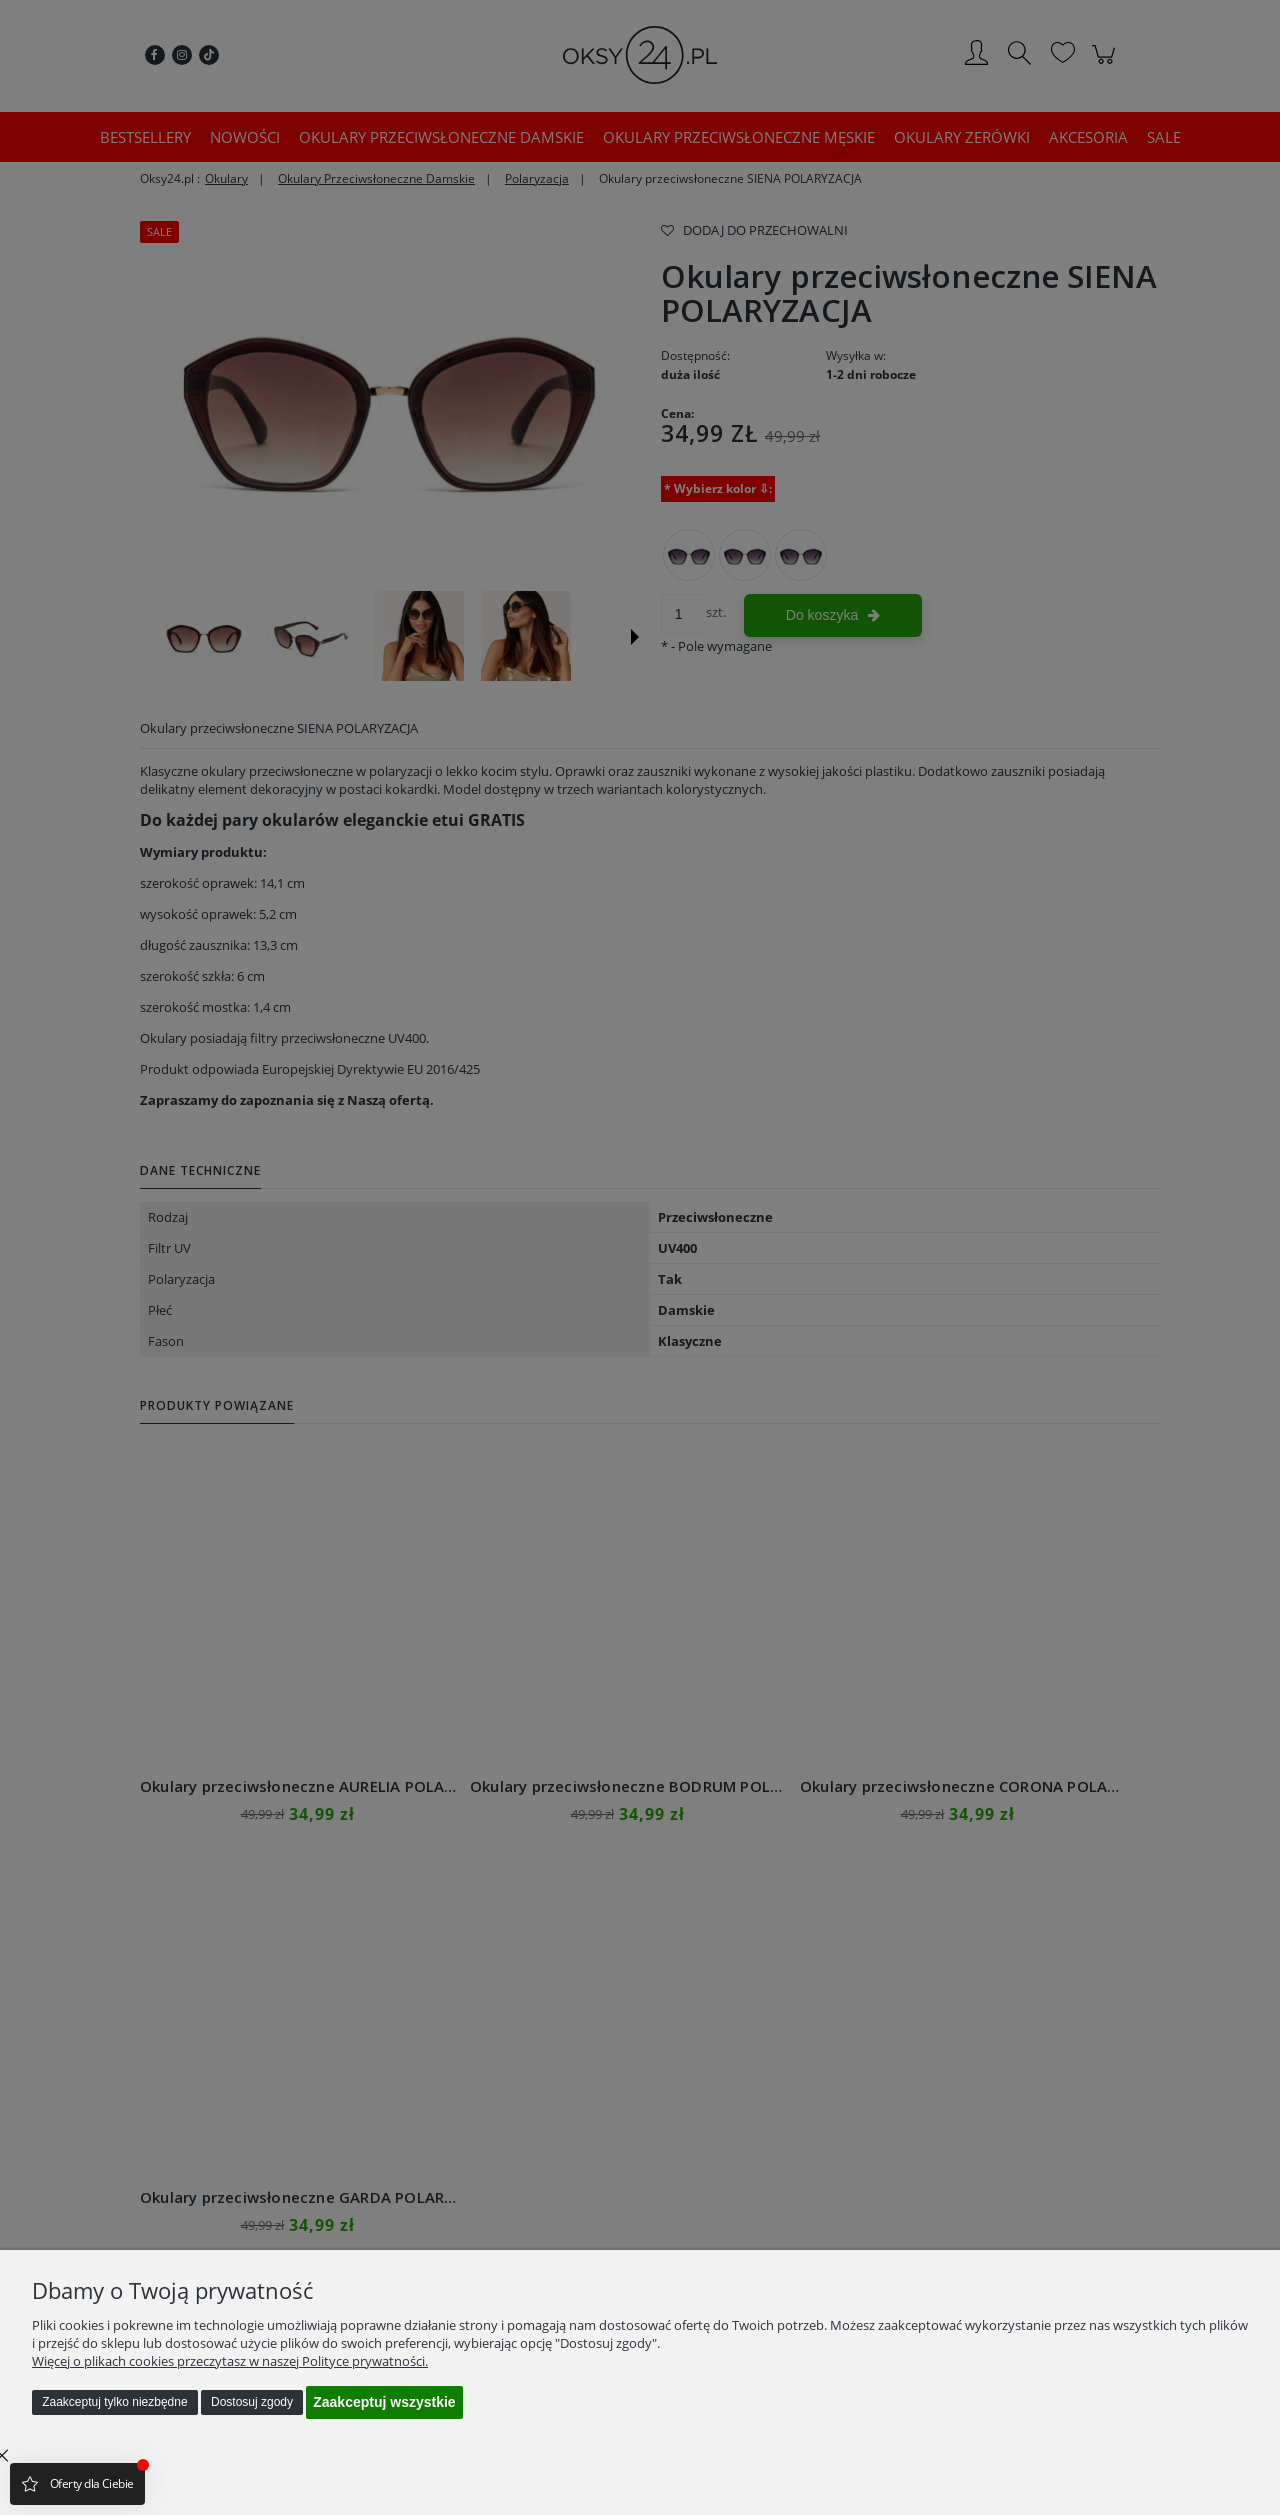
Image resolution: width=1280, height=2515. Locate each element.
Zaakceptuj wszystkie (384, 2402)
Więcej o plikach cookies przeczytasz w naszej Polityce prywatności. (230, 2361)
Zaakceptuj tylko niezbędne (114, 2402)
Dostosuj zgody (252, 2402)
